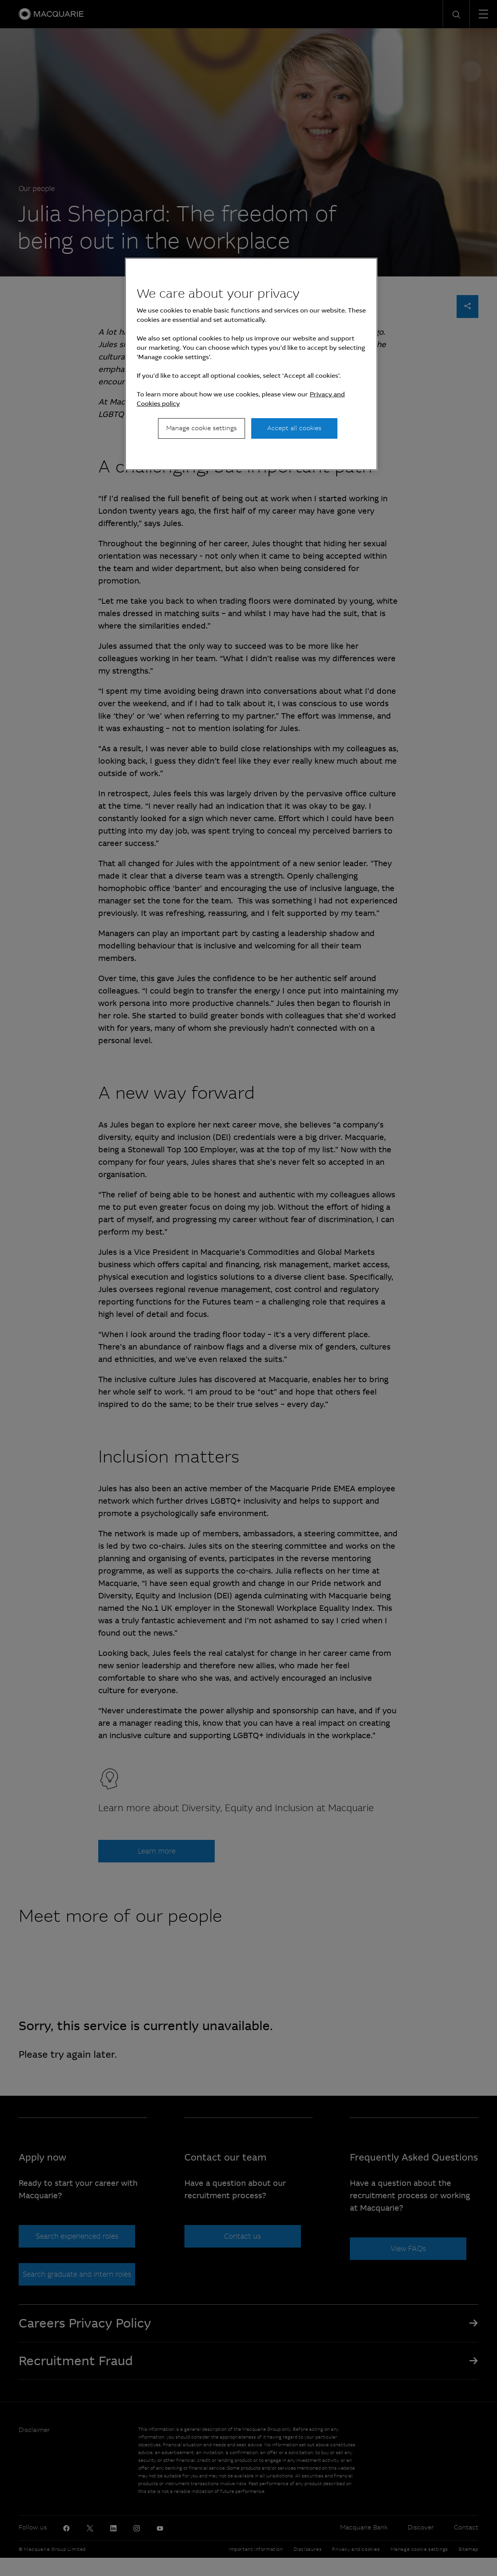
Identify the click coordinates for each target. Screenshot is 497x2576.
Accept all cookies (294, 428)
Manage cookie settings (201, 428)
